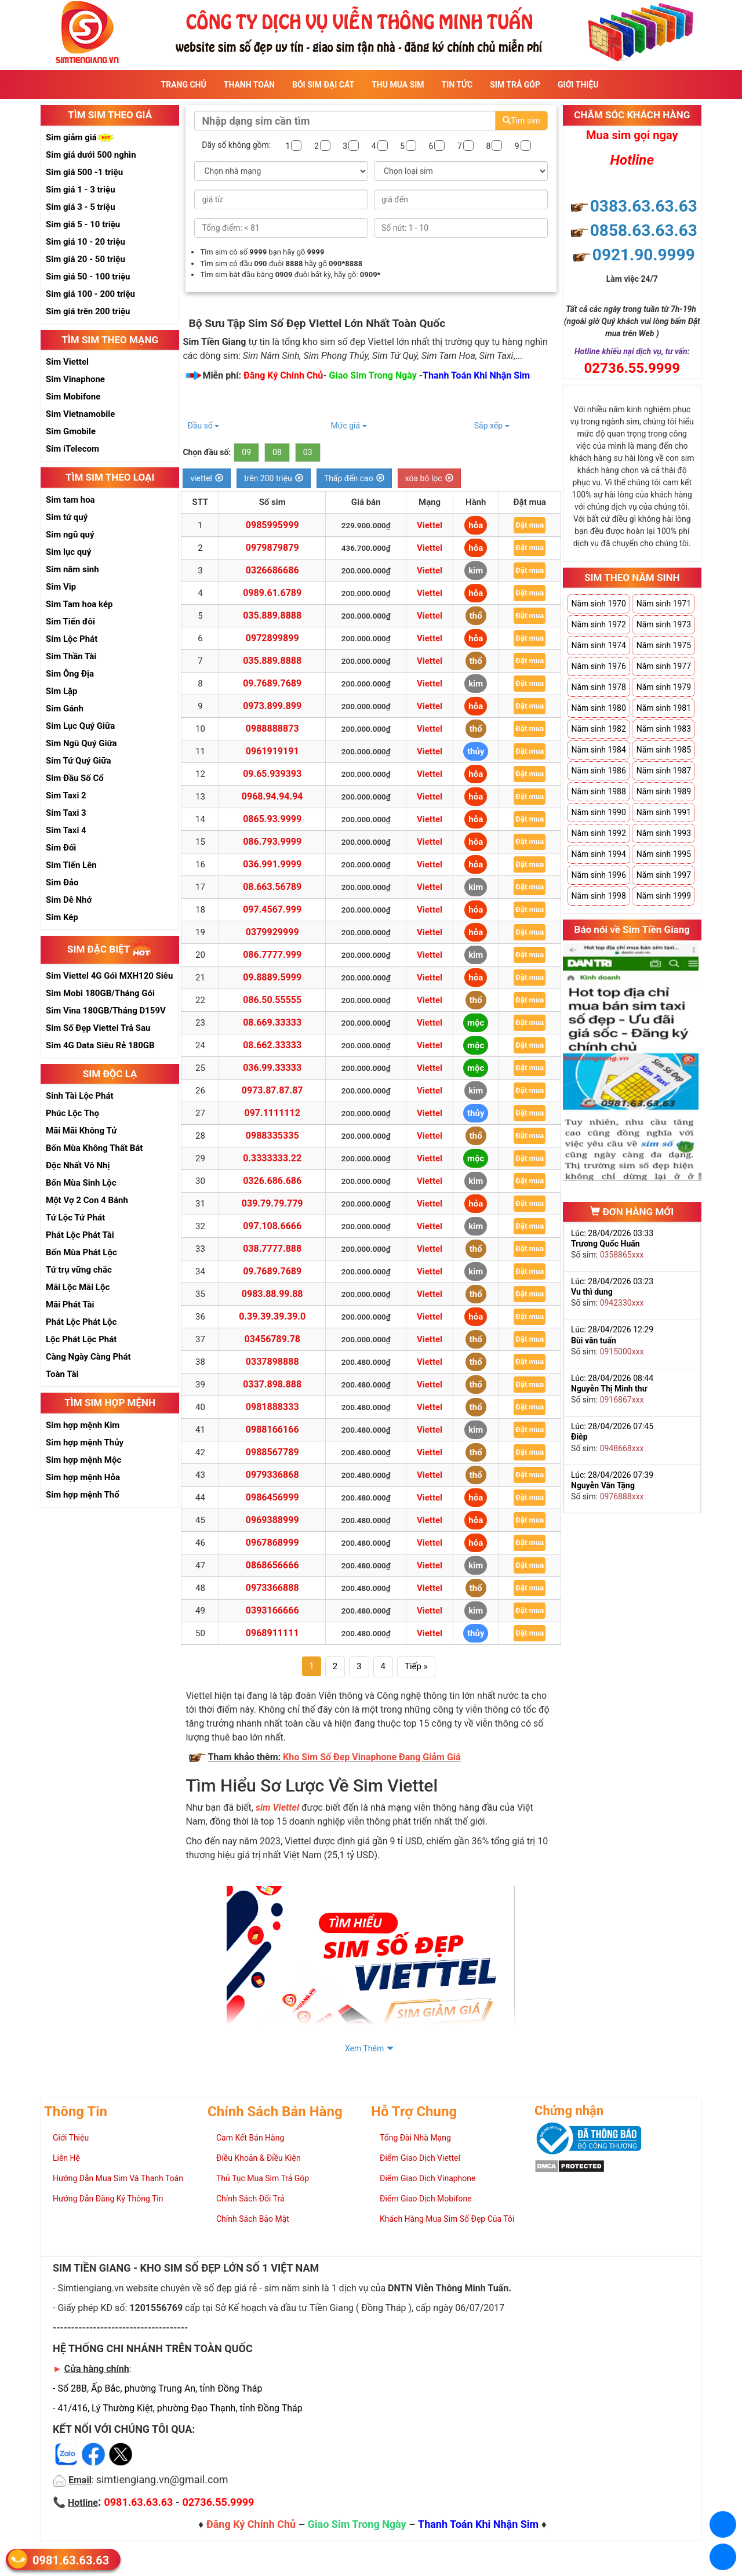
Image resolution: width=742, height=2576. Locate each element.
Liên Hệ (66, 2158)
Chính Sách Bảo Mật (252, 2218)
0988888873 (272, 728)
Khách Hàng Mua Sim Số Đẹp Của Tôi (447, 2218)
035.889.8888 (272, 615)
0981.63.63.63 (70, 2560)
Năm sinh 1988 (598, 791)
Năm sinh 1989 (663, 791)
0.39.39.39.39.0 (272, 1316)
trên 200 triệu (273, 478)
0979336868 (272, 1474)
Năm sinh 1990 (598, 812)
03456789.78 (272, 1339)
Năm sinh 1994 (598, 854)
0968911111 (272, 1632)
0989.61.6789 (272, 592)
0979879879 (272, 547)
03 (307, 452)
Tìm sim (521, 120)
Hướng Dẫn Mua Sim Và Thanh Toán (118, 2178)
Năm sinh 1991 (663, 812)
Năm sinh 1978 (598, 687)
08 (277, 452)
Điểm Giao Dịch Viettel (420, 2158)
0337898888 (272, 1361)
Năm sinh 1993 (663, 833)
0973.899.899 (272, 705)
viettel (206, 478)
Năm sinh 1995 (663, 854)
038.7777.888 (272, 1248)
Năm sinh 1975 (663, 645)
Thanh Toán (249, 84)
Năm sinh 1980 (598, 708)
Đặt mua (529, 525)
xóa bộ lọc (429, 478)
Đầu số (203, 425)
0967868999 (272, 1542)
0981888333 (272, 1406)
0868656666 (272, 1565)
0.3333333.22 (272, 1158)
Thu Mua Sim (398, 84)
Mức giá (349, 425)
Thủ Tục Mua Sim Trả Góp (262, 2178)
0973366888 (272, 1587)
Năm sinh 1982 (598, 728)
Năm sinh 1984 (598, 749)
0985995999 (272, 525)
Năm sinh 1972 (598, 624)
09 (246, 452)
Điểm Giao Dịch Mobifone (426, 2198)
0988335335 (272, 1135)
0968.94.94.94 (272, 796)
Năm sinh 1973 (663, 624)
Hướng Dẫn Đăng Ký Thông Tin (108, 2198)
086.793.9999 (272, 841)
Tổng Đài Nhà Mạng (415, 2137)
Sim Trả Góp (515, 84)
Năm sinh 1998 (598, 895)
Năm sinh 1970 (598, 603)
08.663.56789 (272, 886)
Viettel (429, 525)
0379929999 (272, 932)
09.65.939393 (272, 773)
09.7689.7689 (272, 683)
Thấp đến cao (354, 478)
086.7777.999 (272, 954)
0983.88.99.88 (272, 1293)
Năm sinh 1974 (598, 645)
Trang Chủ (183, 84)
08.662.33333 (272, 1045)
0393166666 (272, 1610)
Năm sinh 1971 (663, 603)
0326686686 (272, 570)
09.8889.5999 (272, 977)
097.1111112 (272, 1112)
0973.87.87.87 (272, 1090)
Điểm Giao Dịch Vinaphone (427, 2178)
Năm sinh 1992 (598, 833)
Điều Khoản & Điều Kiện (258, 2158)
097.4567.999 (272, 909)
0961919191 (272, 751)
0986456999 (272, 1497)
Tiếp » (416, 1666)
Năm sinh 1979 (663, 687)
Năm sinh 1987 (663, 770)
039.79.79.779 (272, 1203)
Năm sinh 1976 (598, 666)
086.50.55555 (272, 999)
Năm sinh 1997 (663, 875)
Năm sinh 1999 (663, 895)
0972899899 (272, 638)
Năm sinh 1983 (663, 728)
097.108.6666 (272, 1225)
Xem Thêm (364, 2048)
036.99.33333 (272, 1067)
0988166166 (272, 1429)
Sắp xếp (492, 425)
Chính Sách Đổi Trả (250, 2198)
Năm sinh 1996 (598, 875)
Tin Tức (457, 84)
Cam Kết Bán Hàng (250, 2137)
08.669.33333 (272, 1022)
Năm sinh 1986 (598, 770)
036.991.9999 (272, 864)
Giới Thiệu (578, 84)
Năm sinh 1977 (663, 666)
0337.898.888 (272, 1384)
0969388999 (272, 1519)
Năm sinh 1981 (663, 708)
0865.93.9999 (272, 818)
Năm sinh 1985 (663, 749)
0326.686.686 (272, 1180)
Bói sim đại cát (323, 84)
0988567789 (272, 1452)
